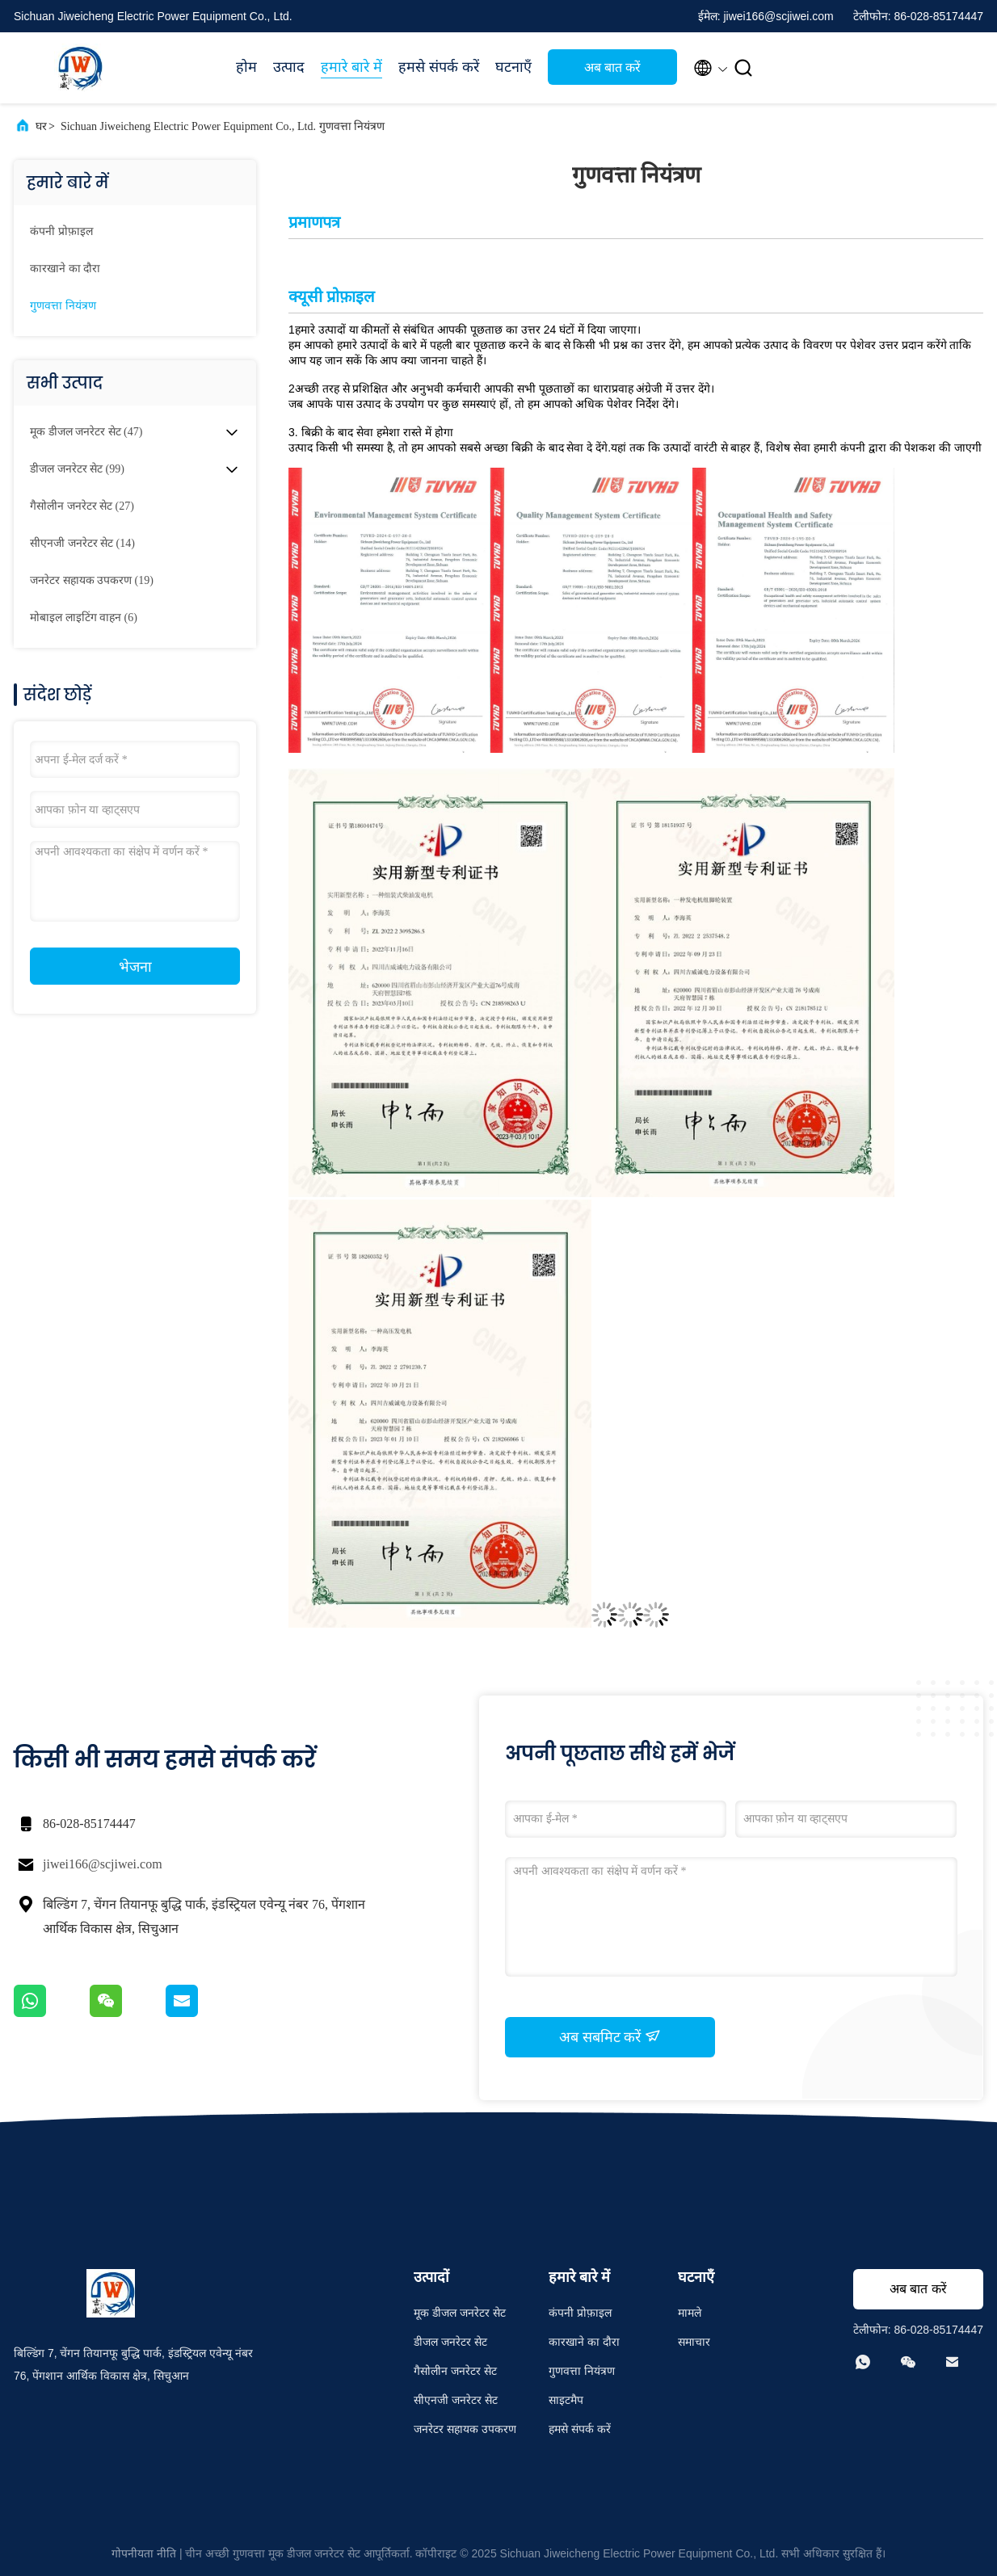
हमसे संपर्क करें (438, 67)
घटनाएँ (513, 67)
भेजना (135, 967)
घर (41, 126)
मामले (689, 2312)
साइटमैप (566, 2399)
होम (246, 67)
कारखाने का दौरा (65, 269)
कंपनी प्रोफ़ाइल (61, 231)
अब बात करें (613, 67)
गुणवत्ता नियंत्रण (63, 306)
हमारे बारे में (351, 67)
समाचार (694, 2341)
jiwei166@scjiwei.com (102, 1864)
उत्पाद (289, 67)
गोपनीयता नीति (143, 2553)
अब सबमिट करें (610, 2036)
